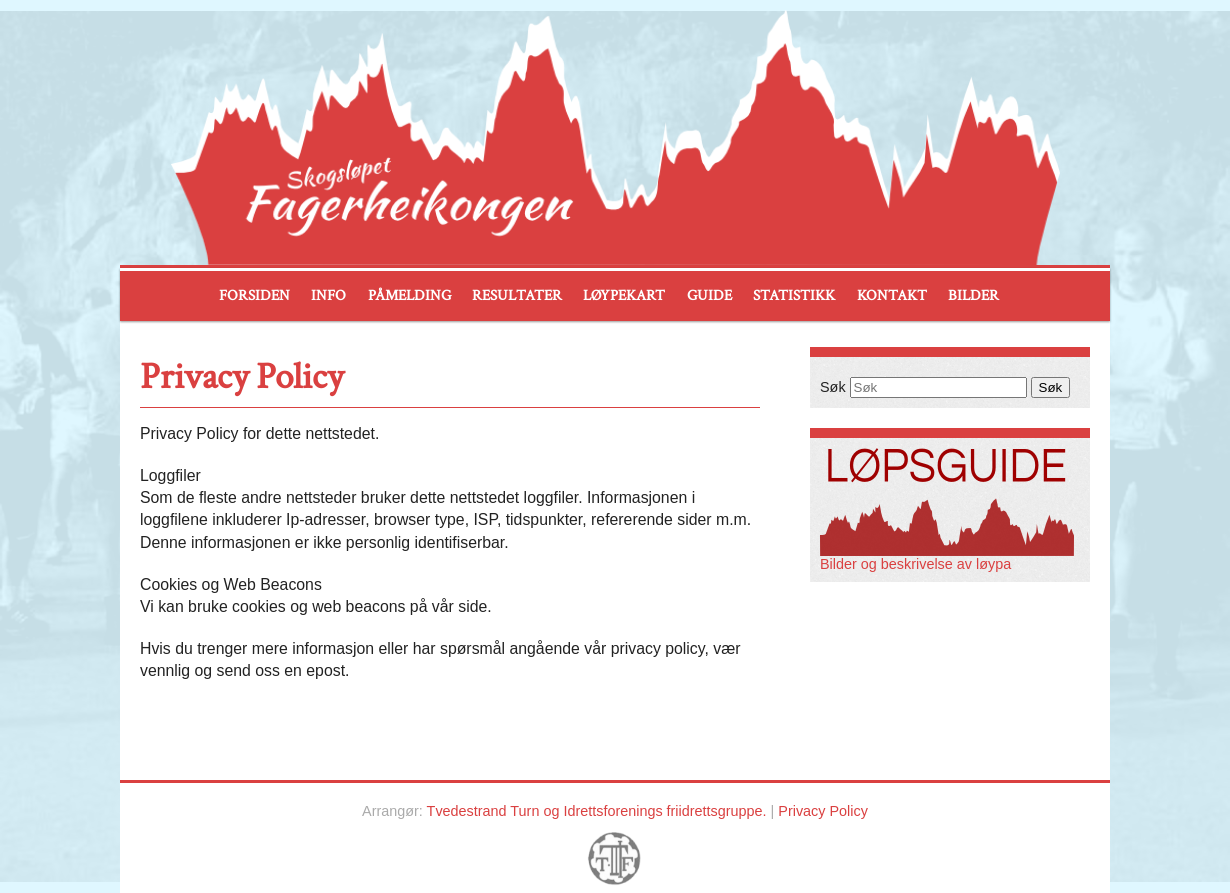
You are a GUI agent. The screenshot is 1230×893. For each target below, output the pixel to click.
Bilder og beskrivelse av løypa (947, 557)
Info (328, 295)
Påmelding (409, 295)
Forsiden (254, 295)
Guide (709, 295)
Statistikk (794, 295)
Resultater (517, 295)
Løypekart (624, 295)
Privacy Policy (823, 811)
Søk (833, 387)
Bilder (973, 295)
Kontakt (892, 295)
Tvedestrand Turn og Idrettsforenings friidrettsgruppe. (597, 811)
